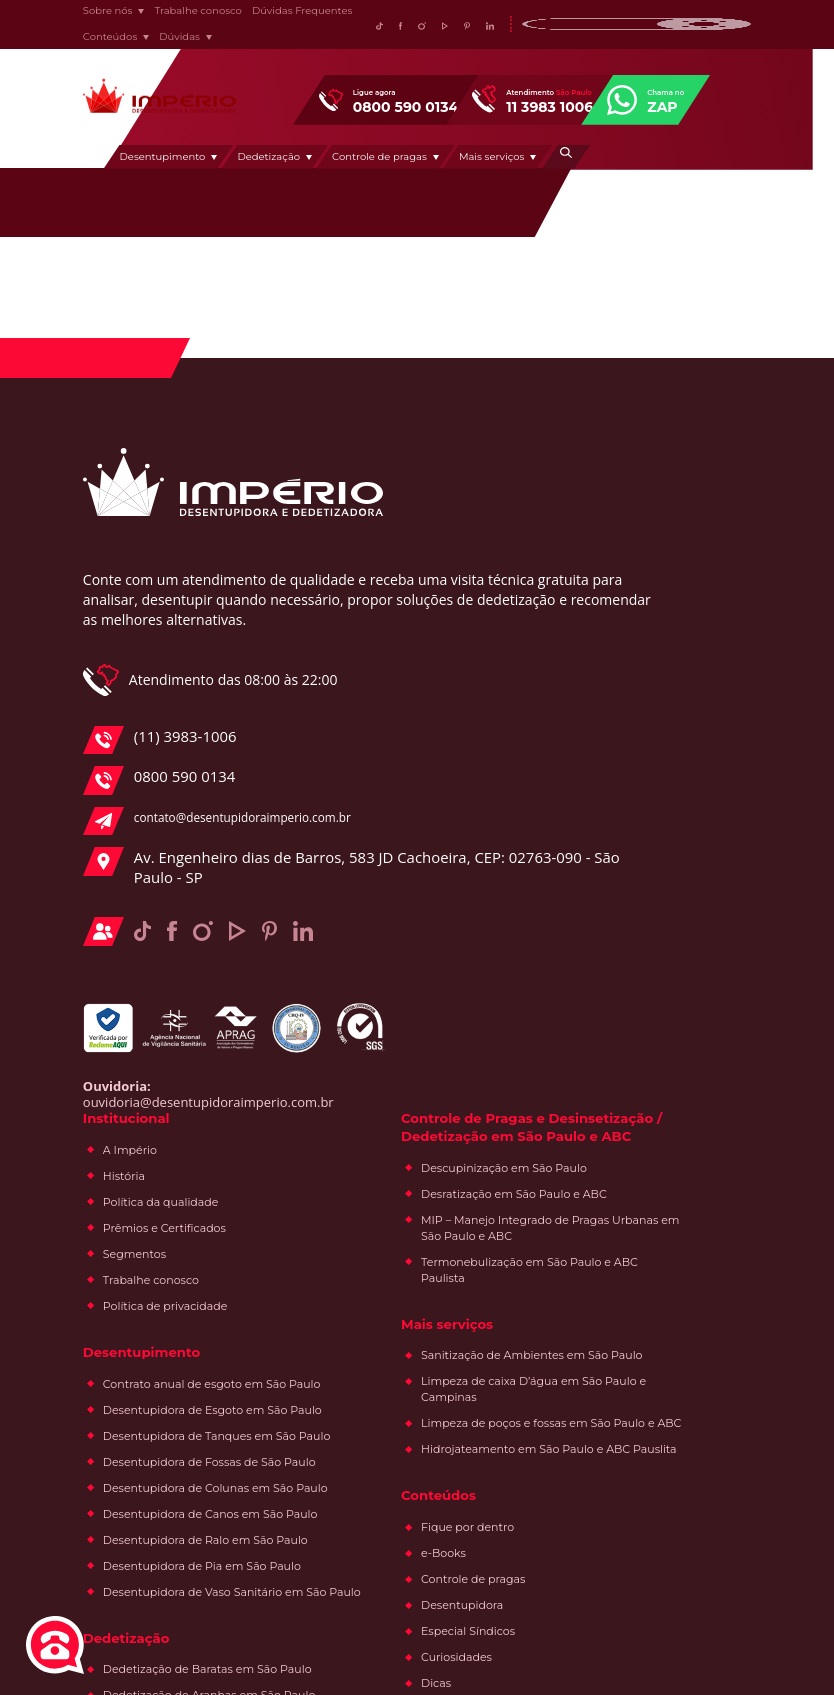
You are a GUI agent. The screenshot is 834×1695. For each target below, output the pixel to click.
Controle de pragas (458, 165)
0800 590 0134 (156, 855)
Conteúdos (96, 41)
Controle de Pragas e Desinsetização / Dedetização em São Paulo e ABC (661, 529)
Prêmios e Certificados (450, 609)
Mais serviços (571, 165)
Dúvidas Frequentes (288, 15)
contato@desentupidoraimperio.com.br (196, 895)
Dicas (620, 1212)
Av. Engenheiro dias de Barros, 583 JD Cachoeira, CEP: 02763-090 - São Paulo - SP (200, 962)
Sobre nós (94, 15)
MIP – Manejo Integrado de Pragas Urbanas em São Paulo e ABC (679, 694)
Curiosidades (640, 1186)
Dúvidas (165, 41)
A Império (416, 531)
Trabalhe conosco (184, 15)
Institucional (415, 498)
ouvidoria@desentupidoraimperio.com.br (194, 1211)
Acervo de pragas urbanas (676, 1238)
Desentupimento (242, 165)
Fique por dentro (651, 1056)
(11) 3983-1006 (156, 814)
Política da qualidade (447, 583)
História (410, 557)
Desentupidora (646, 1134)
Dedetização (348, 165)
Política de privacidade (451, 687)
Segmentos (420, 635)
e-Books (627, 1082)
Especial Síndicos (652, 1160)
